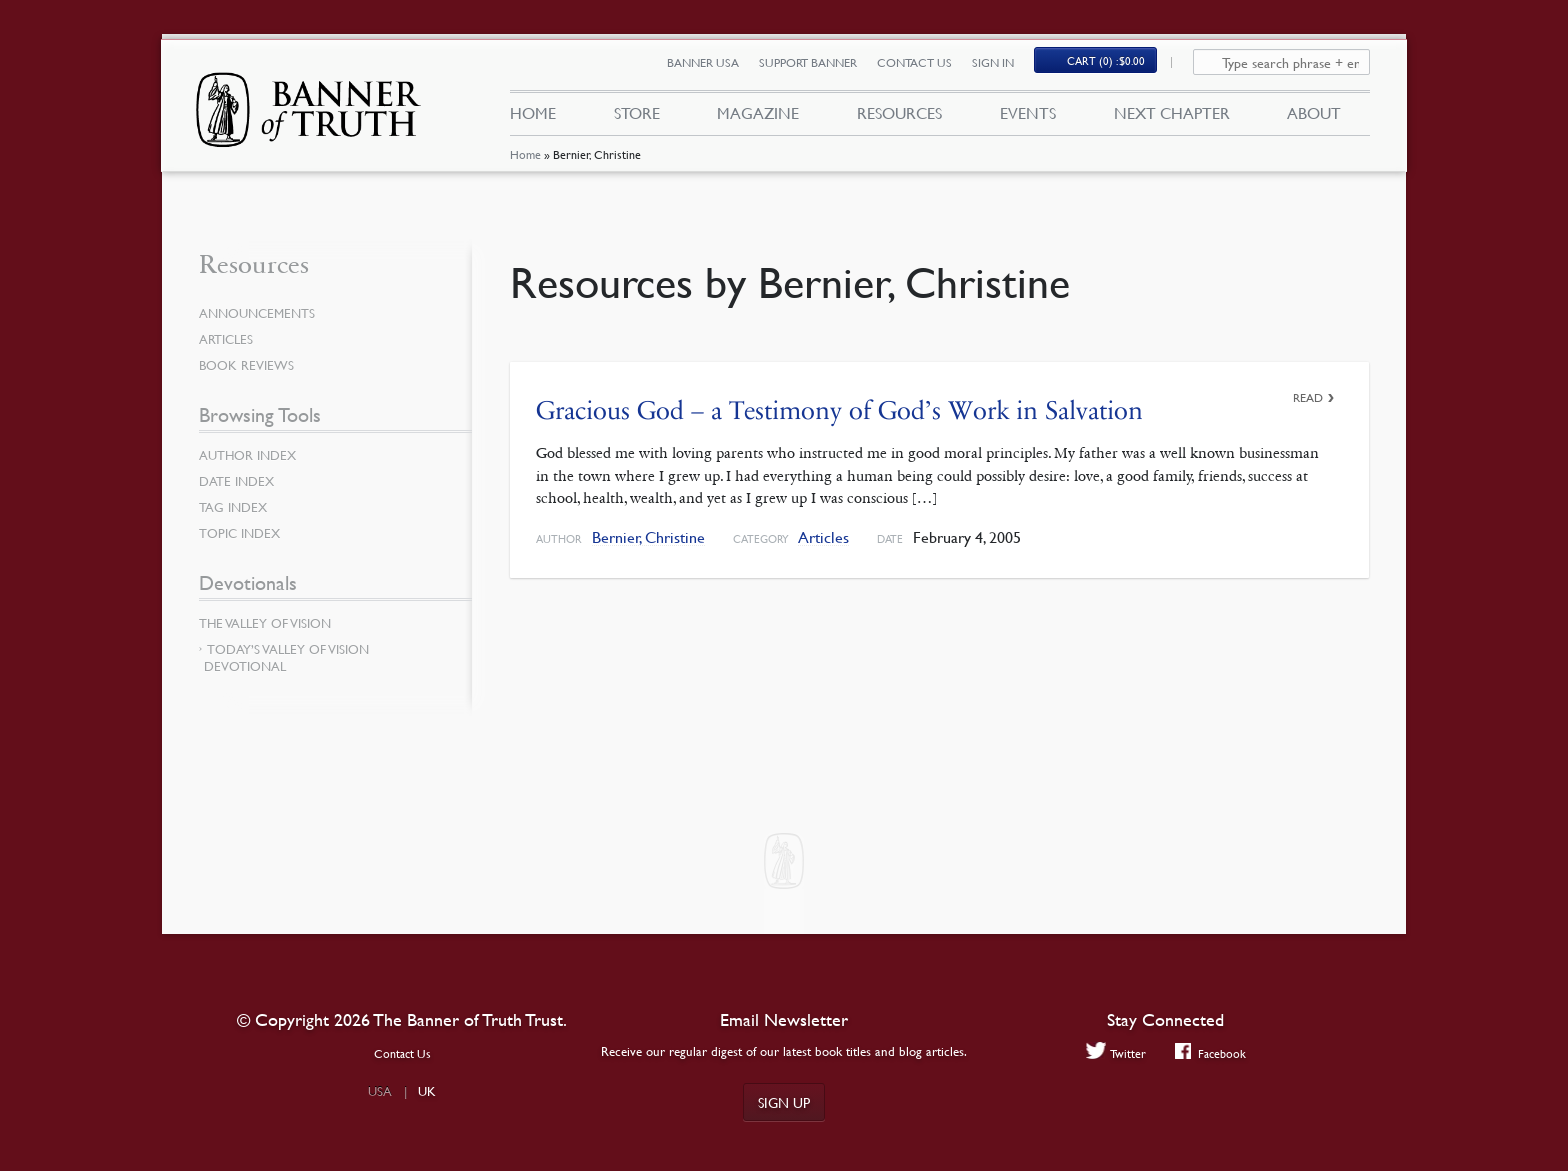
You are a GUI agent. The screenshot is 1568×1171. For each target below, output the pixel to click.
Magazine (758, 118)
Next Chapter (1172, 118)
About (1314, 118)
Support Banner (819, 67)
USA (380, 1091)
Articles (823, 537)
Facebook (1211, 1053)
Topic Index (243, 533)
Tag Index (235, 507)
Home (524, 164)
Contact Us (925, 67)
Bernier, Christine (648, 537)
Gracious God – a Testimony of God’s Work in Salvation (839, 410)
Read (1308, 397)
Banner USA (714, 67)
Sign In (1004, 67)
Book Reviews (249, 365)
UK (427, 1091)
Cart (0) (1118, 66)
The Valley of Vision (269, 623)
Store (636, 118)
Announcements (261, 313)
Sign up (784, 1102)
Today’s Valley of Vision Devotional (286, 657)
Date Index (239, 481)
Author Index (251, 455)
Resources (899, 118)
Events (1028, 118)
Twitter (1113, 1053)
